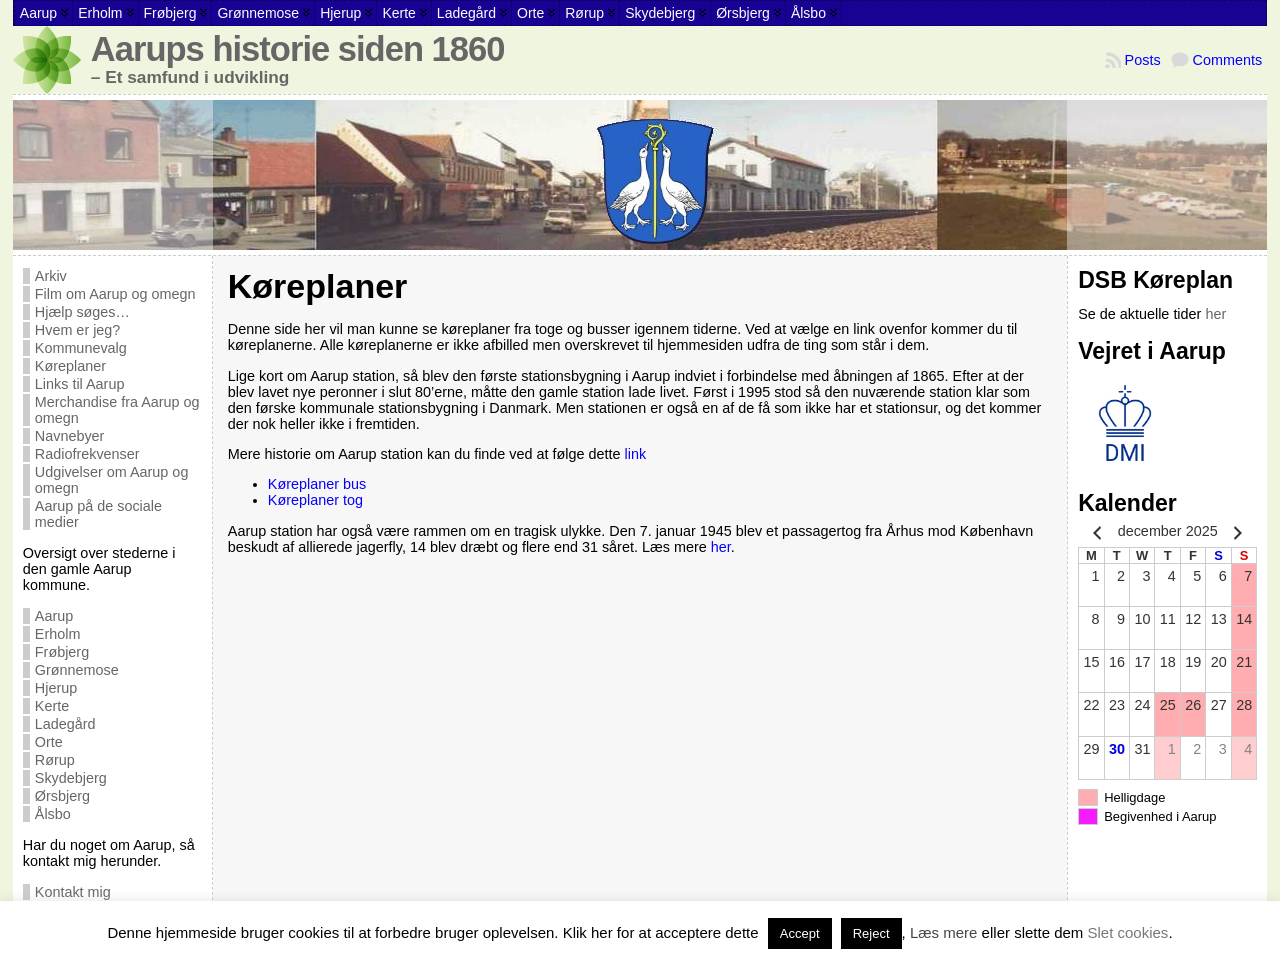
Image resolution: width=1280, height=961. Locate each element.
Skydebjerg (71, 778)
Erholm (58, 634)
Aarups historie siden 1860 (298, 49)
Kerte (52, 706)
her (721, 547)
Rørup (55, 760)
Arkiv (51, 276)
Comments (1228, 60)
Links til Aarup (80, 384)
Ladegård (65, 724)
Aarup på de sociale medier (98, 514)
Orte (49, 742)
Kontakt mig (73, 892)
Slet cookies (1128, 932)
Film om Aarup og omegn (115, 294)
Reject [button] (871, 933)
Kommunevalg (81, 348)
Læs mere (944, 932)
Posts (1143, 60)
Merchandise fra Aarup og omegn (117, 410)
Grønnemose (77, 670)
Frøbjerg (62, 652)
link (636, 454)
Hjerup (56, 688)
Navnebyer (70, 436)
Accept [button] (800, 933)
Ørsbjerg (62, 796)
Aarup (54, 616)
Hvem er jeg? (78, 330)
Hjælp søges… (82, 312)
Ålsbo (53, 814)
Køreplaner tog (315, 500)
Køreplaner (70, 366)
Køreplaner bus (317, 484)
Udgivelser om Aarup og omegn (112, 480)
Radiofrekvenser (87, 454)
